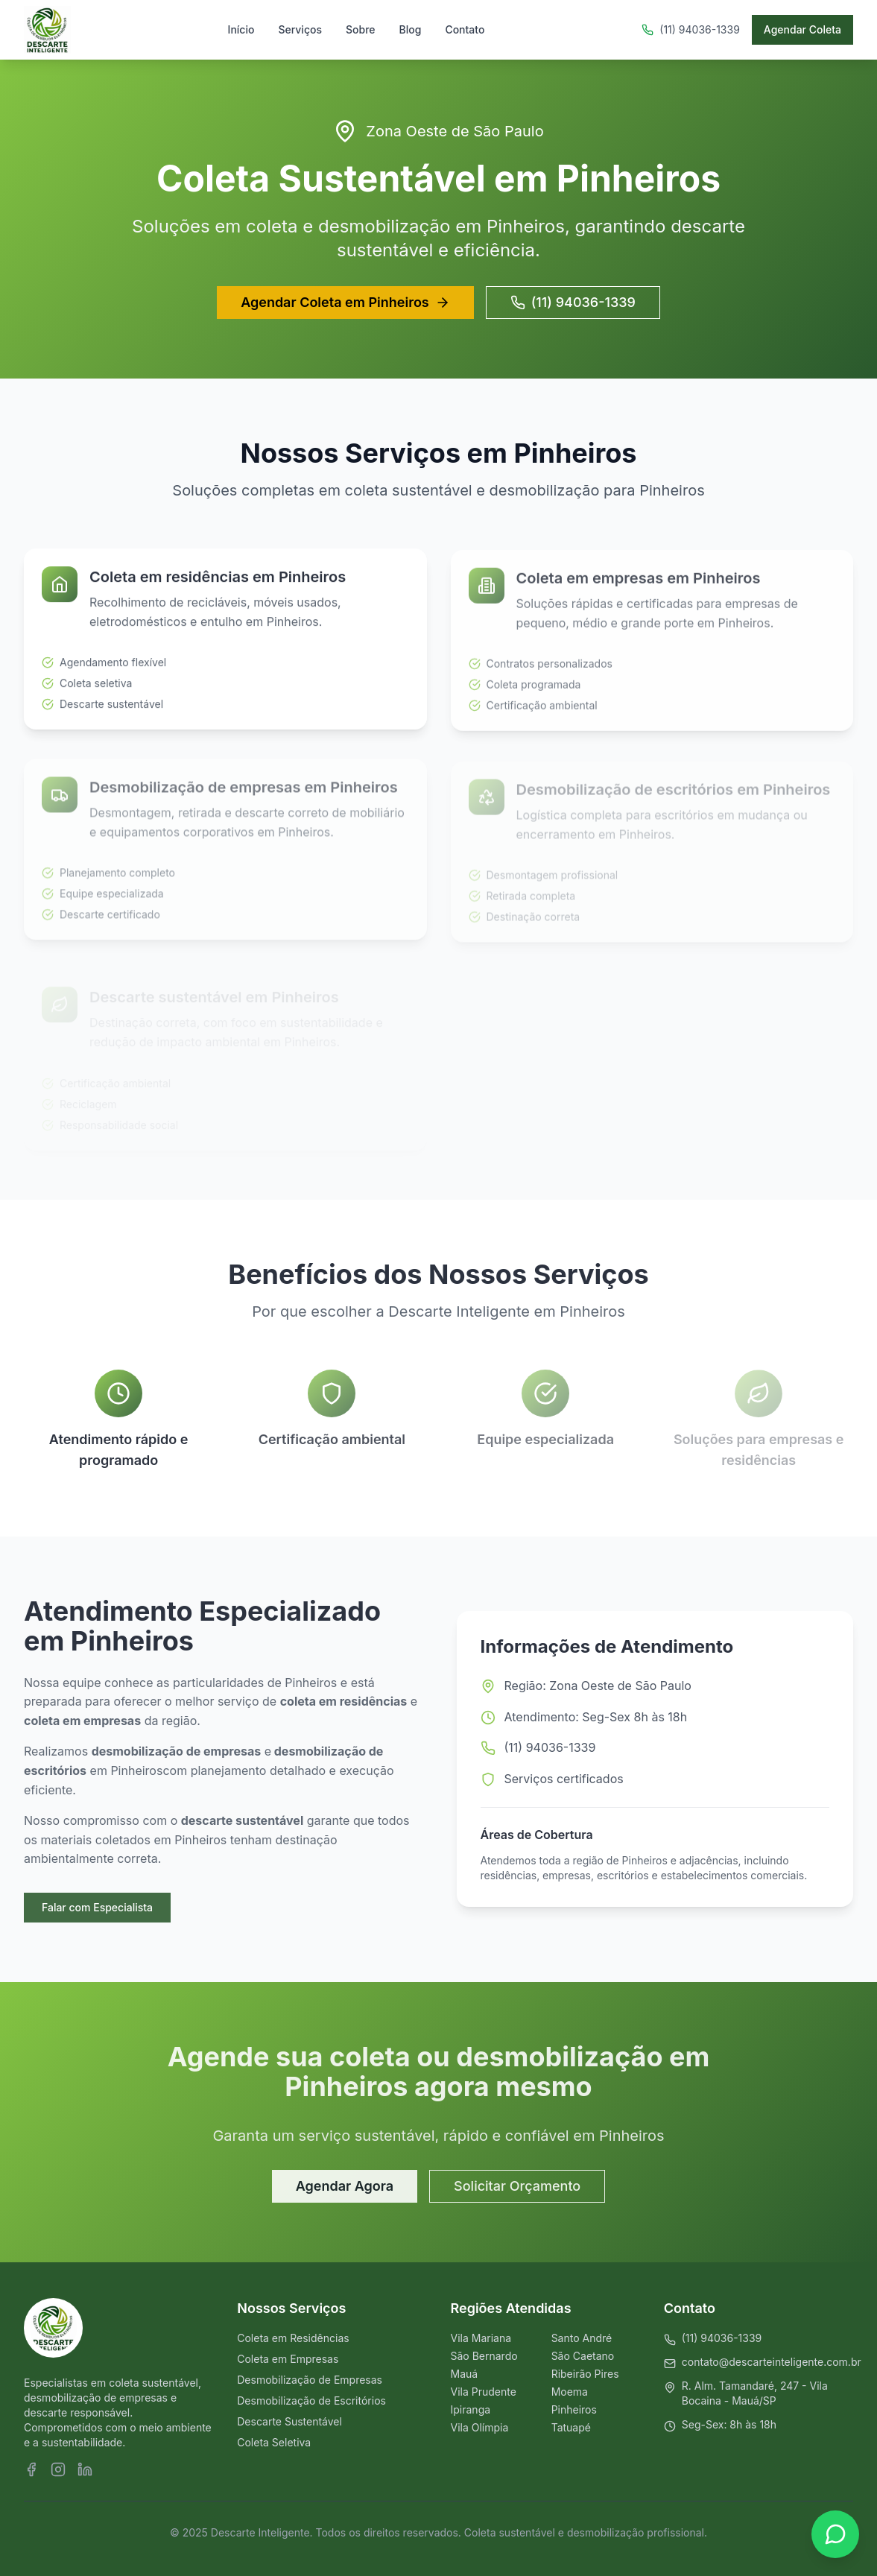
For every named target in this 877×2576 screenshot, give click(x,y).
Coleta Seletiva (274, 2442)
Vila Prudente (483, 2391)
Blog (410, 29)
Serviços (300, 29)
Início (241, 29)
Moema (569, 2391)
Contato (464, 29)
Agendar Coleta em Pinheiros (345, 302)
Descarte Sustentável (289, 2421)
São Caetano (583, 2355)
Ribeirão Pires (585, 2373)
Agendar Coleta (802, 29)
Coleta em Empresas (287, 2358)
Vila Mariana (481, 2338)
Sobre (361, 29)
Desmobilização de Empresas (309, 2379)
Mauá (464, 2373)
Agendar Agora (344, 2186)
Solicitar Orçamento (517, 2186)
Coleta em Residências (293, 2338)
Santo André (581, 2338)
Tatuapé (571, 2427)
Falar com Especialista (96, 1907)
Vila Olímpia (480, 2427)
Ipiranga (471, 2409)
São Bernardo (484, 2355)
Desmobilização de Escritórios (311, 2400)
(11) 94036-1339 (573, 302)
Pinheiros (574, 2409)
